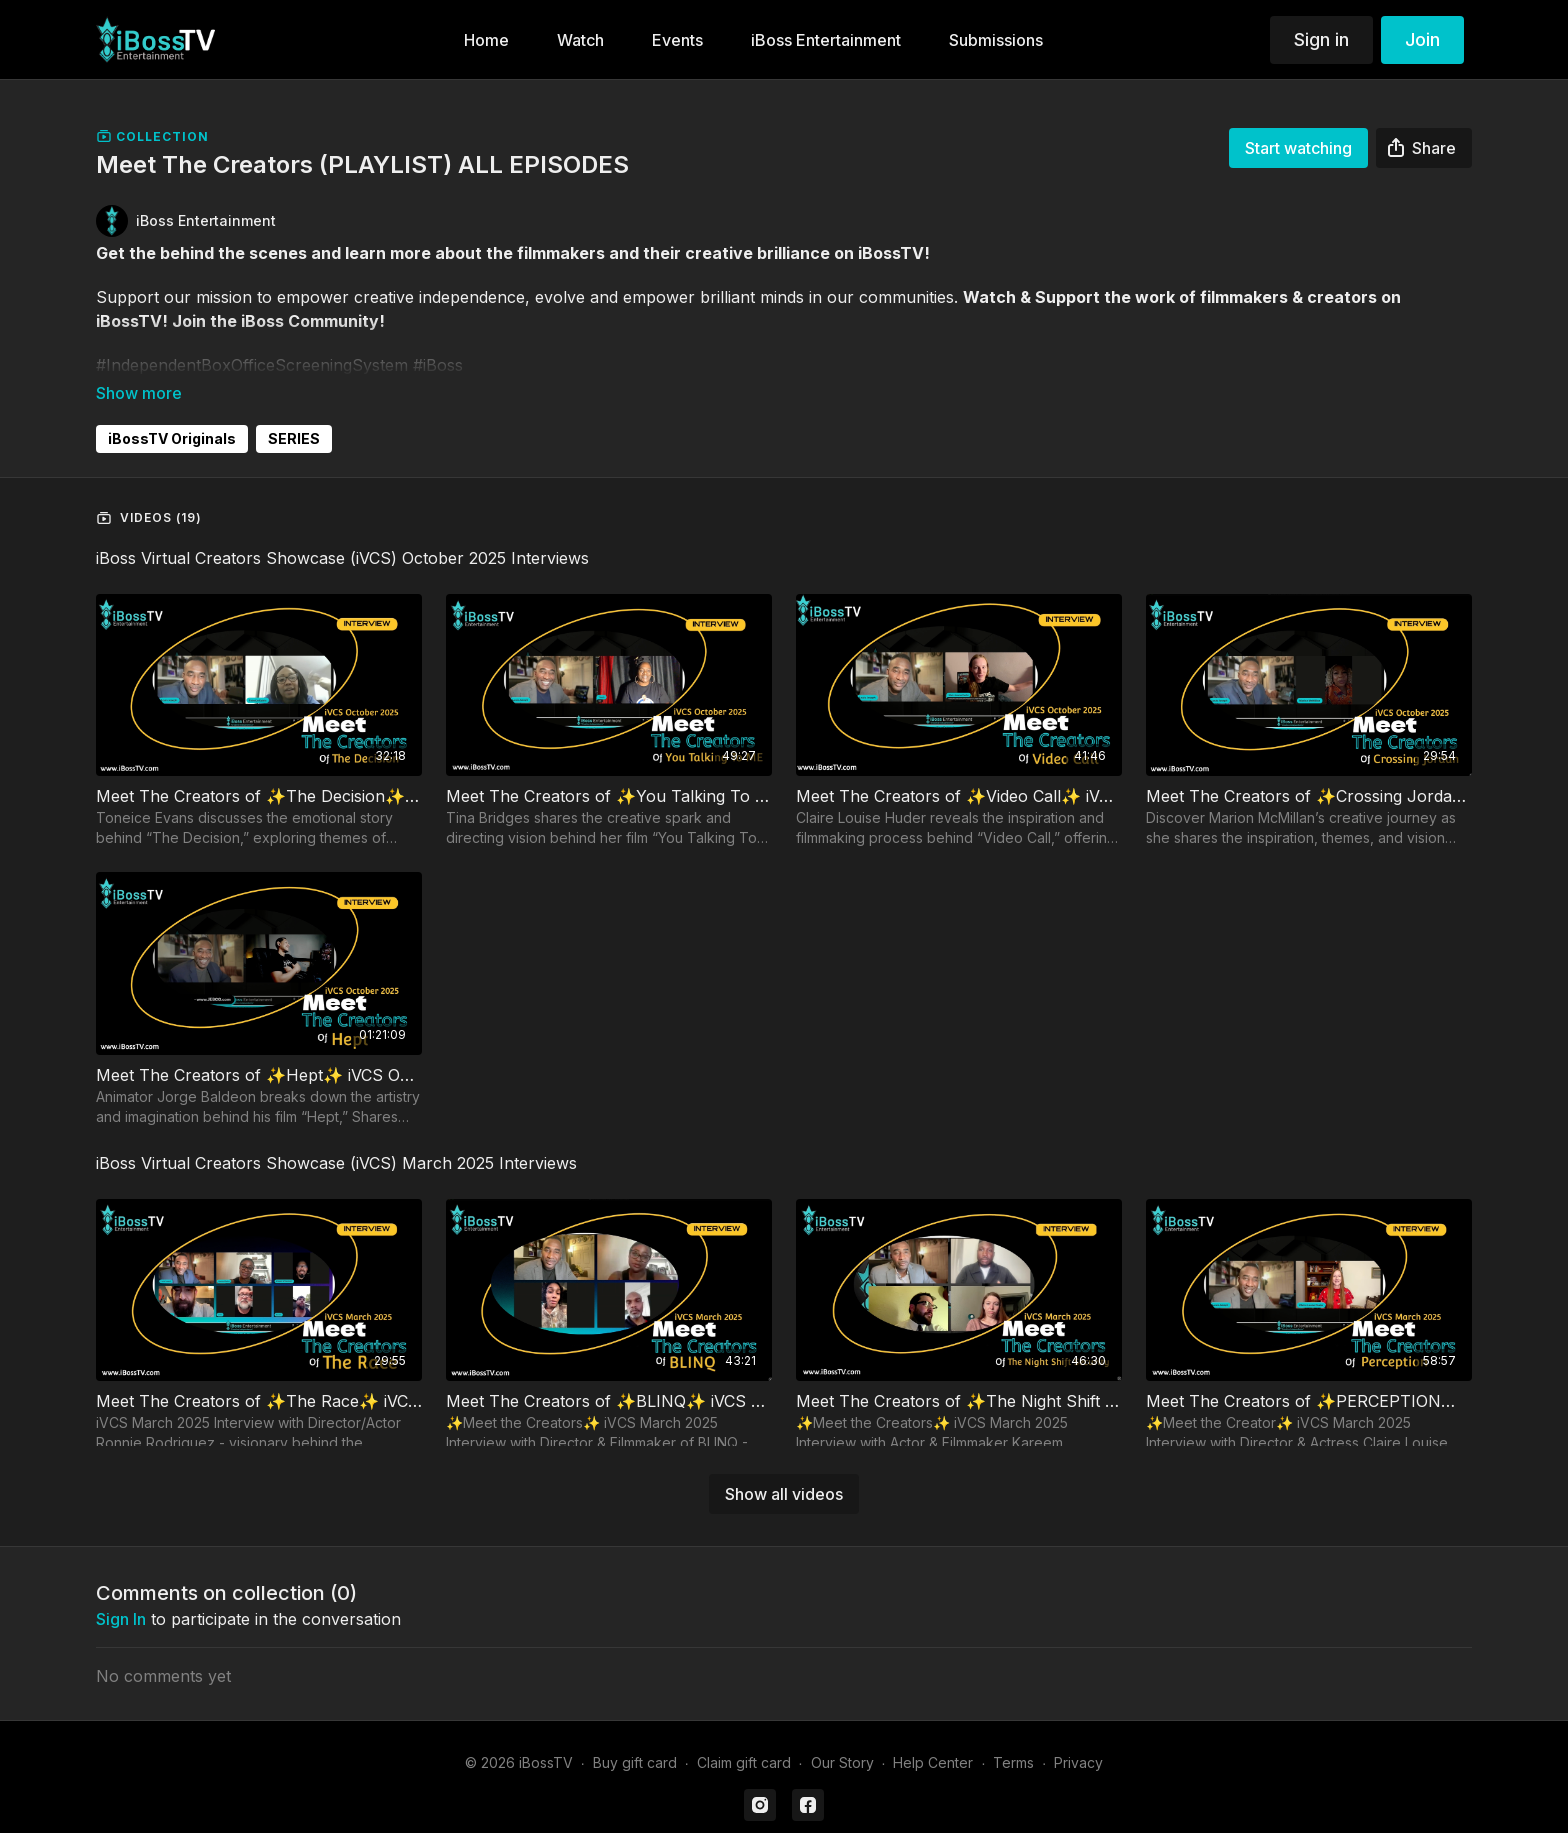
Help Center (933, 1734)
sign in (121, 1591)
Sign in (1321, 39)
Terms (1013, 1734)
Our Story (842, 1734)
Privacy (1078, 1734)
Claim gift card (744, 1734)
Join (1422, 39)
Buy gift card (635, 1734)
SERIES (294, 410)
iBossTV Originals (172, 410)
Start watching (1298, 148)
